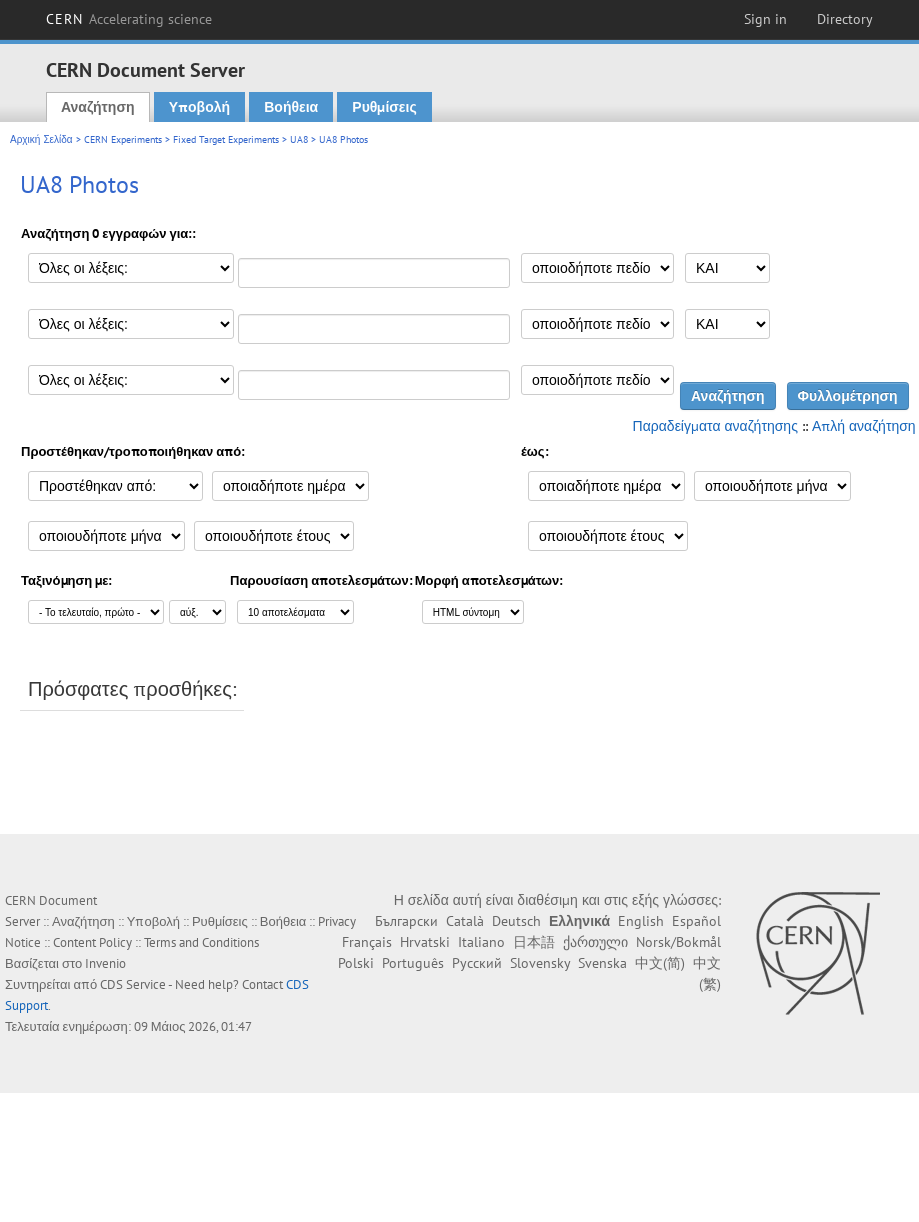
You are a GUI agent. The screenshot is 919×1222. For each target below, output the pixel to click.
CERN (129, 19)
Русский (477, 963)
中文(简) (660, 963)
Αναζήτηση (98, 107)
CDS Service (133, 984)
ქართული (595, 942)
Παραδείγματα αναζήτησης (715, 426)
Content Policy (92, 942)
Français (367, 942)
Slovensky (540, 963)
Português (413, 963)
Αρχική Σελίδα (41, 139)
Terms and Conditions (201, 942)
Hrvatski (425, 942)
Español (696, 921)
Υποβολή (199, 107)
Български (406, 921)
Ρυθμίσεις (384, 107)
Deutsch (516, 921)
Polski (356, 963)
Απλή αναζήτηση (864, 426)
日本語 (534, 942)
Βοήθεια (291, 107)
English (641, 921)
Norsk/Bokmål (678, 942)
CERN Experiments (123, 139)
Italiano (481, 942)
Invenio (105, 963)
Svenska (602, 963)
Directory (845, 19)
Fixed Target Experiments (226, 139)
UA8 (299, 139)
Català (465, 921)
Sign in (765, 19)
